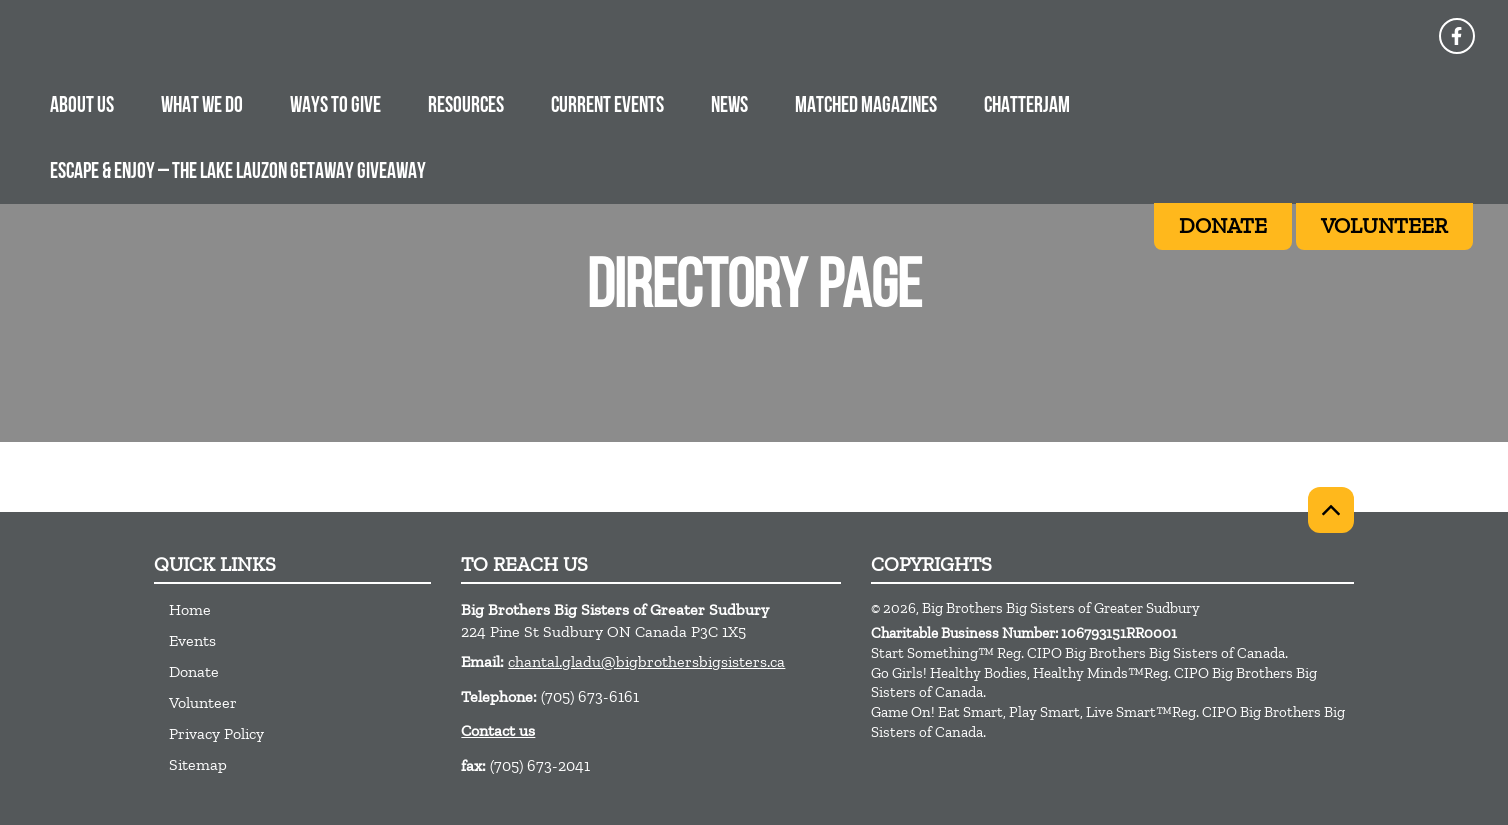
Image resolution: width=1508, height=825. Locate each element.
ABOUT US (82, 106)
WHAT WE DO (202, 106)
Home (190, 609)
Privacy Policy (216, 733)
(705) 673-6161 (590, 696)
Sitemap (198, 764)
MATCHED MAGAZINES (866, 106)
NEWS (729, 106)
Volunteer (203, 702)
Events (192, 640)
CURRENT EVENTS (607, 106)
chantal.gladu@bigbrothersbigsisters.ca (646, 661)
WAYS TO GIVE (335, 106)
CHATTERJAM (1027, 106)
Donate (194, 671)
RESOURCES (466, 106)
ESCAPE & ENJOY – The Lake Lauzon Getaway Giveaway (238, 172)
